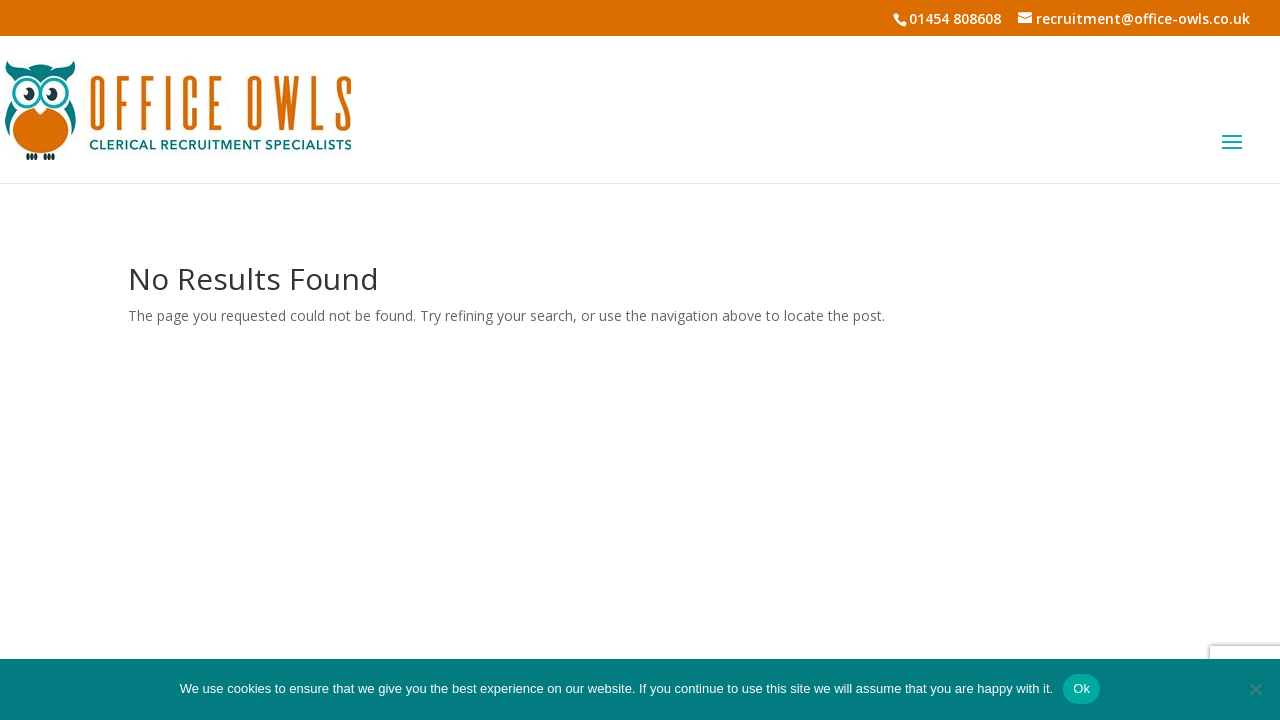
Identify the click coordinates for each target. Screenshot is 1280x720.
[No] (1255, 689)
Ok (1081, 688)
